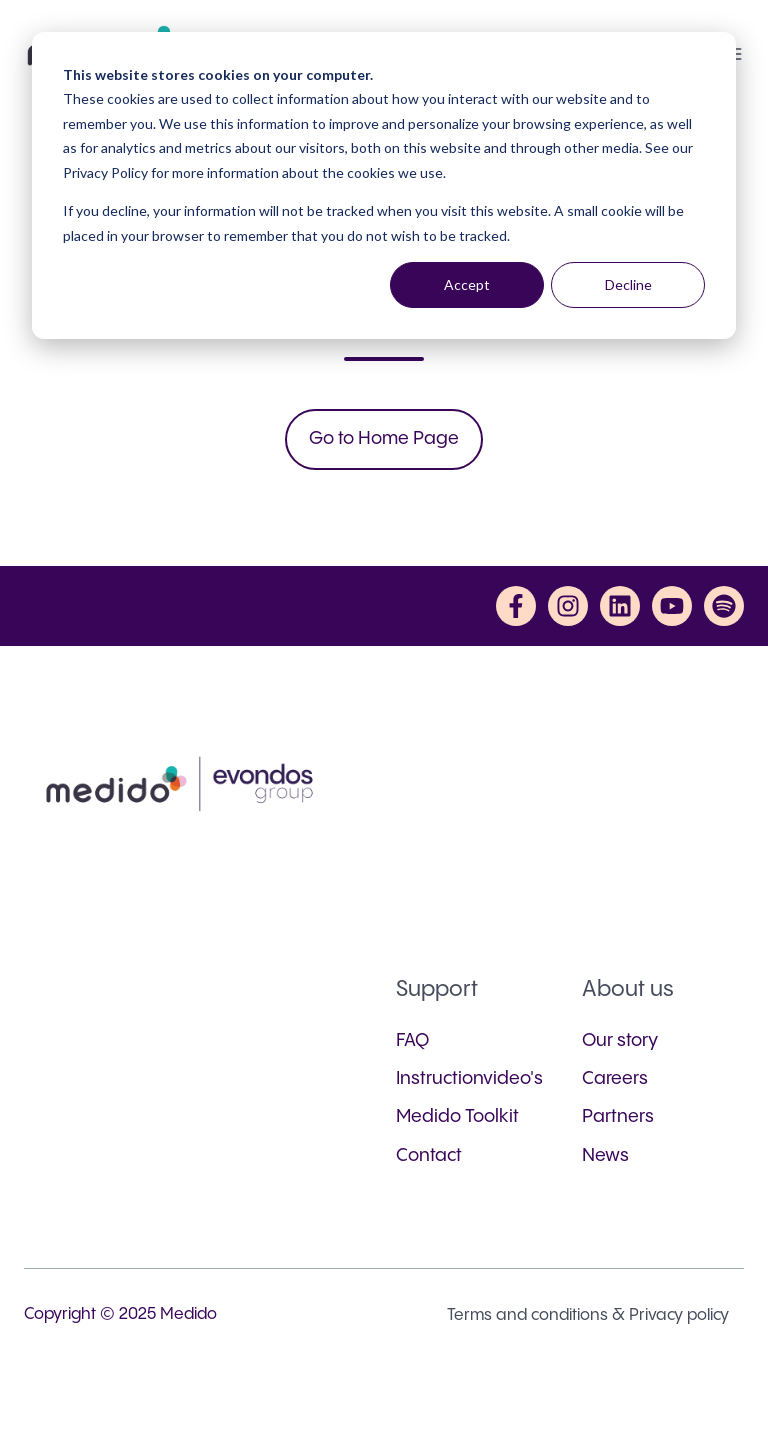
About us (628, 989)
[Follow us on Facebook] (516, 606)
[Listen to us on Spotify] (724, 606)
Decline (628, 284)
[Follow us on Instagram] (568, 606)
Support (437, 989)
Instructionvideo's (469, 1078)
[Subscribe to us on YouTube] (672, 606)
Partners (618, 1116)
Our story (620, 1040)
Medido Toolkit (457, 1116)
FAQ (412, 1040)
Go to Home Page (384, 438)
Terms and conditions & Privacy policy (588, 1315)
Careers (615, 1078)
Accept (467, 284)
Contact (429, 1155)
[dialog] (384, 185)
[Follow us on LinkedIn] (620, 606)
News (605, 1155)
